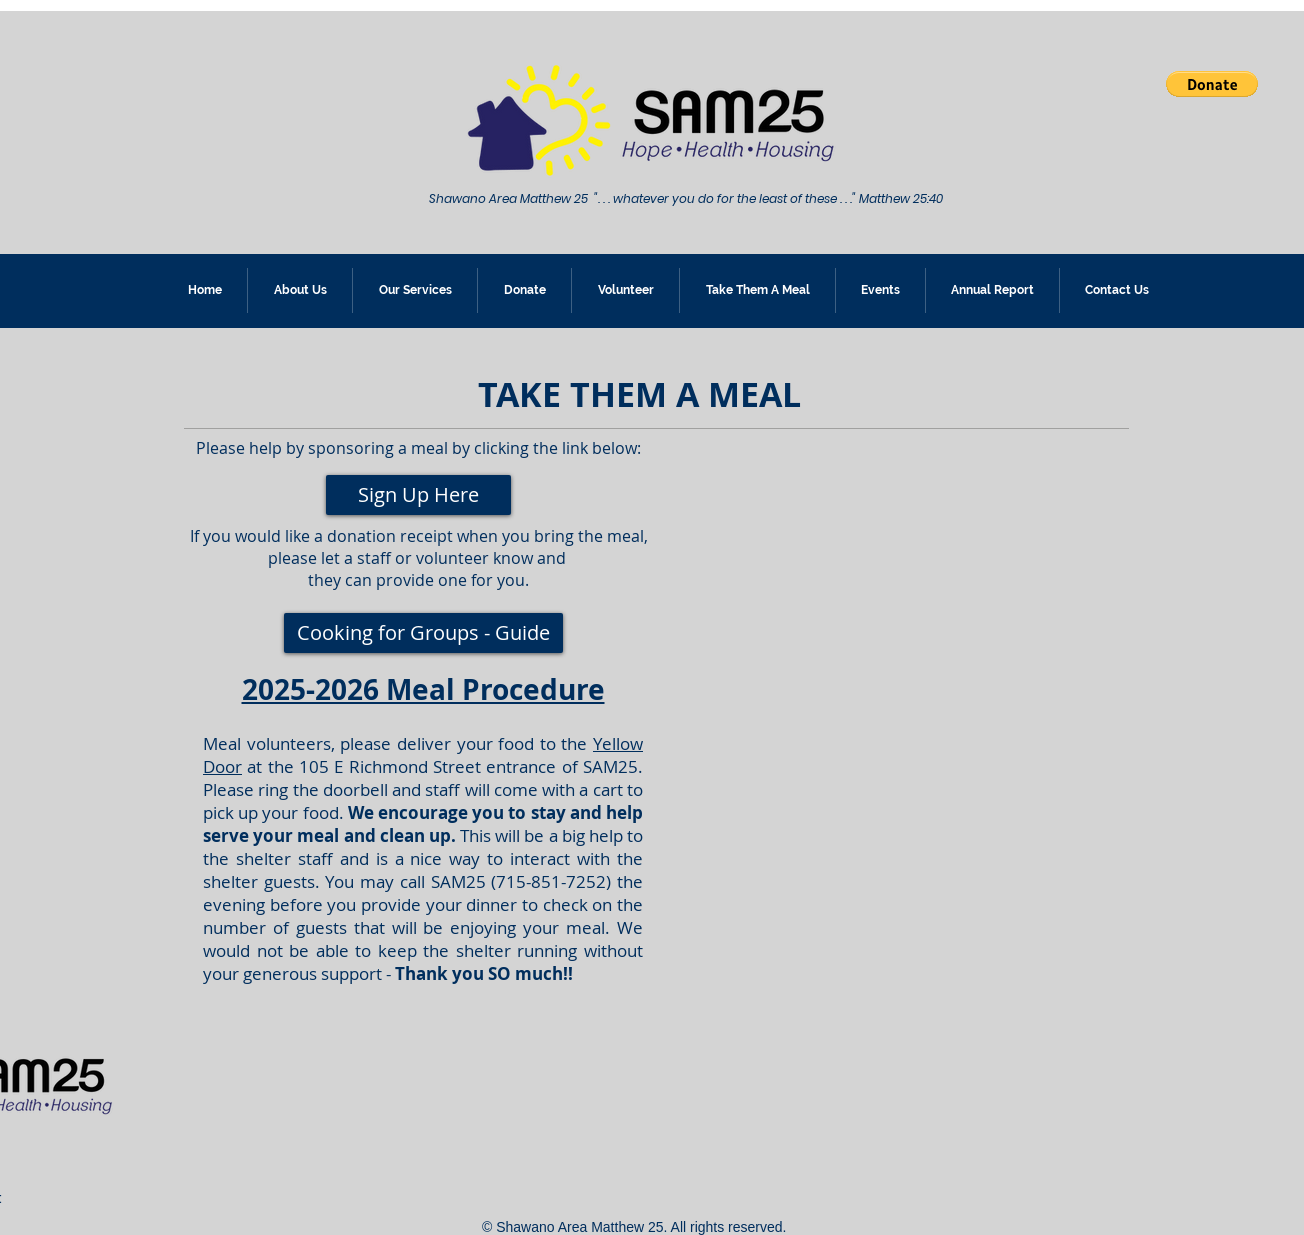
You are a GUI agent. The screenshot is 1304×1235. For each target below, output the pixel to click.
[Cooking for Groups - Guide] (423, 633)
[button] (1212, 84)
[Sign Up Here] (418, 495)
